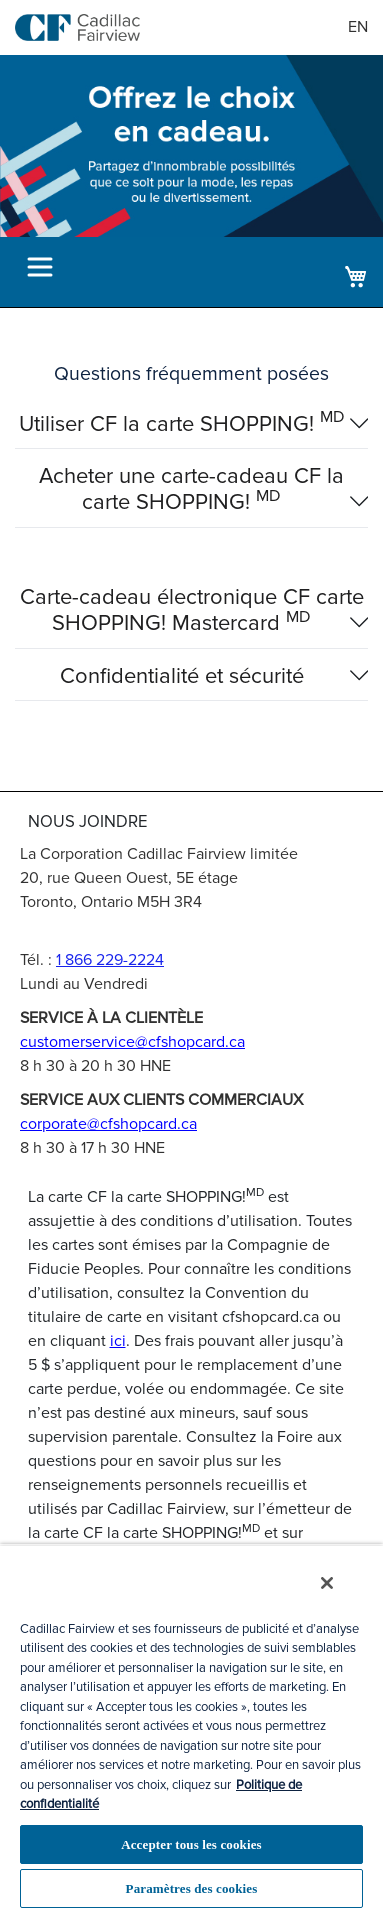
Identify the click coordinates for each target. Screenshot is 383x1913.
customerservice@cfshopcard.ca (132, 1042)
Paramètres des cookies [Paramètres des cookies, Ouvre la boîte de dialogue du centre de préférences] (192, 1888)
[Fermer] (327, 1583)
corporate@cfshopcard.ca (108, 1124)
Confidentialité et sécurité (182, 677)
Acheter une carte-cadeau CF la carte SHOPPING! (191, 490)
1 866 (110, 960)
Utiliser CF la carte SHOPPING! (182, 425)
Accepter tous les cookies (191, 1844)
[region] (191, 1728)
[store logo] (77, 27)
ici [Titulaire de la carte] (118, 1341)
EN (358, 27)
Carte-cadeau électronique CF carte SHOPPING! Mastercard (192, 611)
